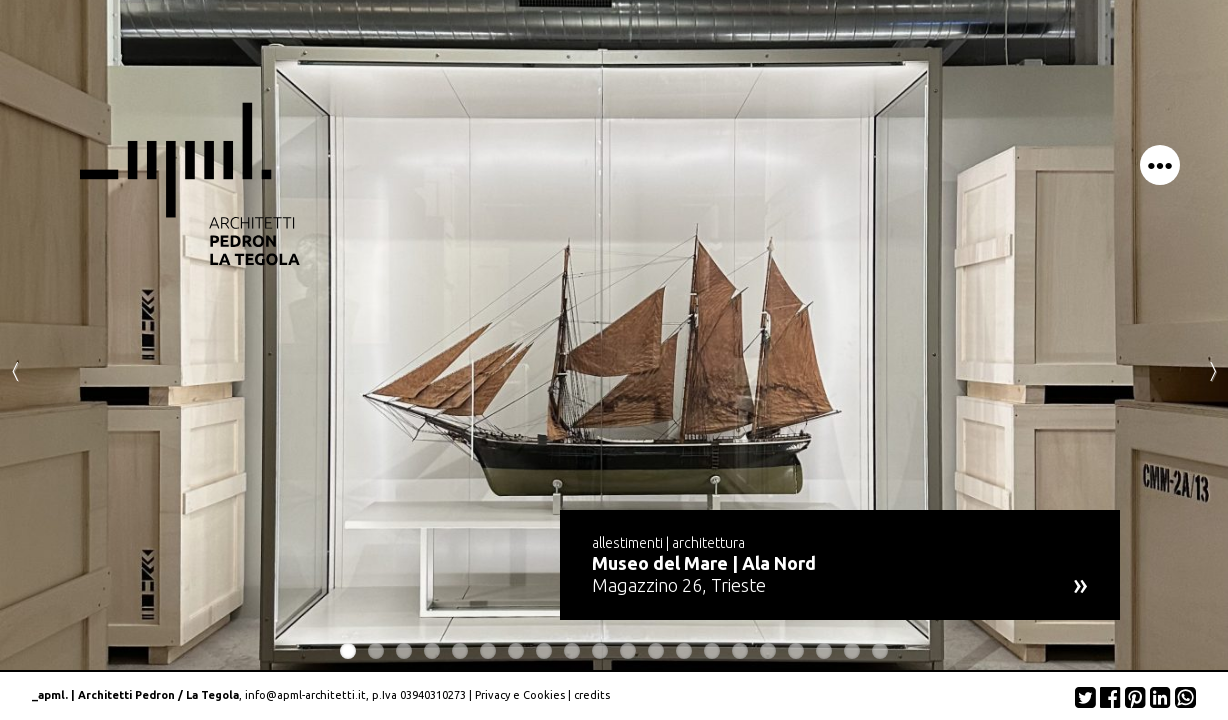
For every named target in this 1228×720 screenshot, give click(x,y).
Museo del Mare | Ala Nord (704, 563)
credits (592, 695)
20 (880, 651)
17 (796, 651)
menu (1160, 165)
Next (1213, 370)
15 (740, 651)
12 (656, 651)
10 (600, 651)
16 (768, 651)
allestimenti (627, 543)
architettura (708, 543)
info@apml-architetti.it (305, 695)
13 (684, 651)
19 (852, 651)
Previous (15, 370)
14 (712, 651)
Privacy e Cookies (520, 695)
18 (824, 651)
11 (628, 651)
